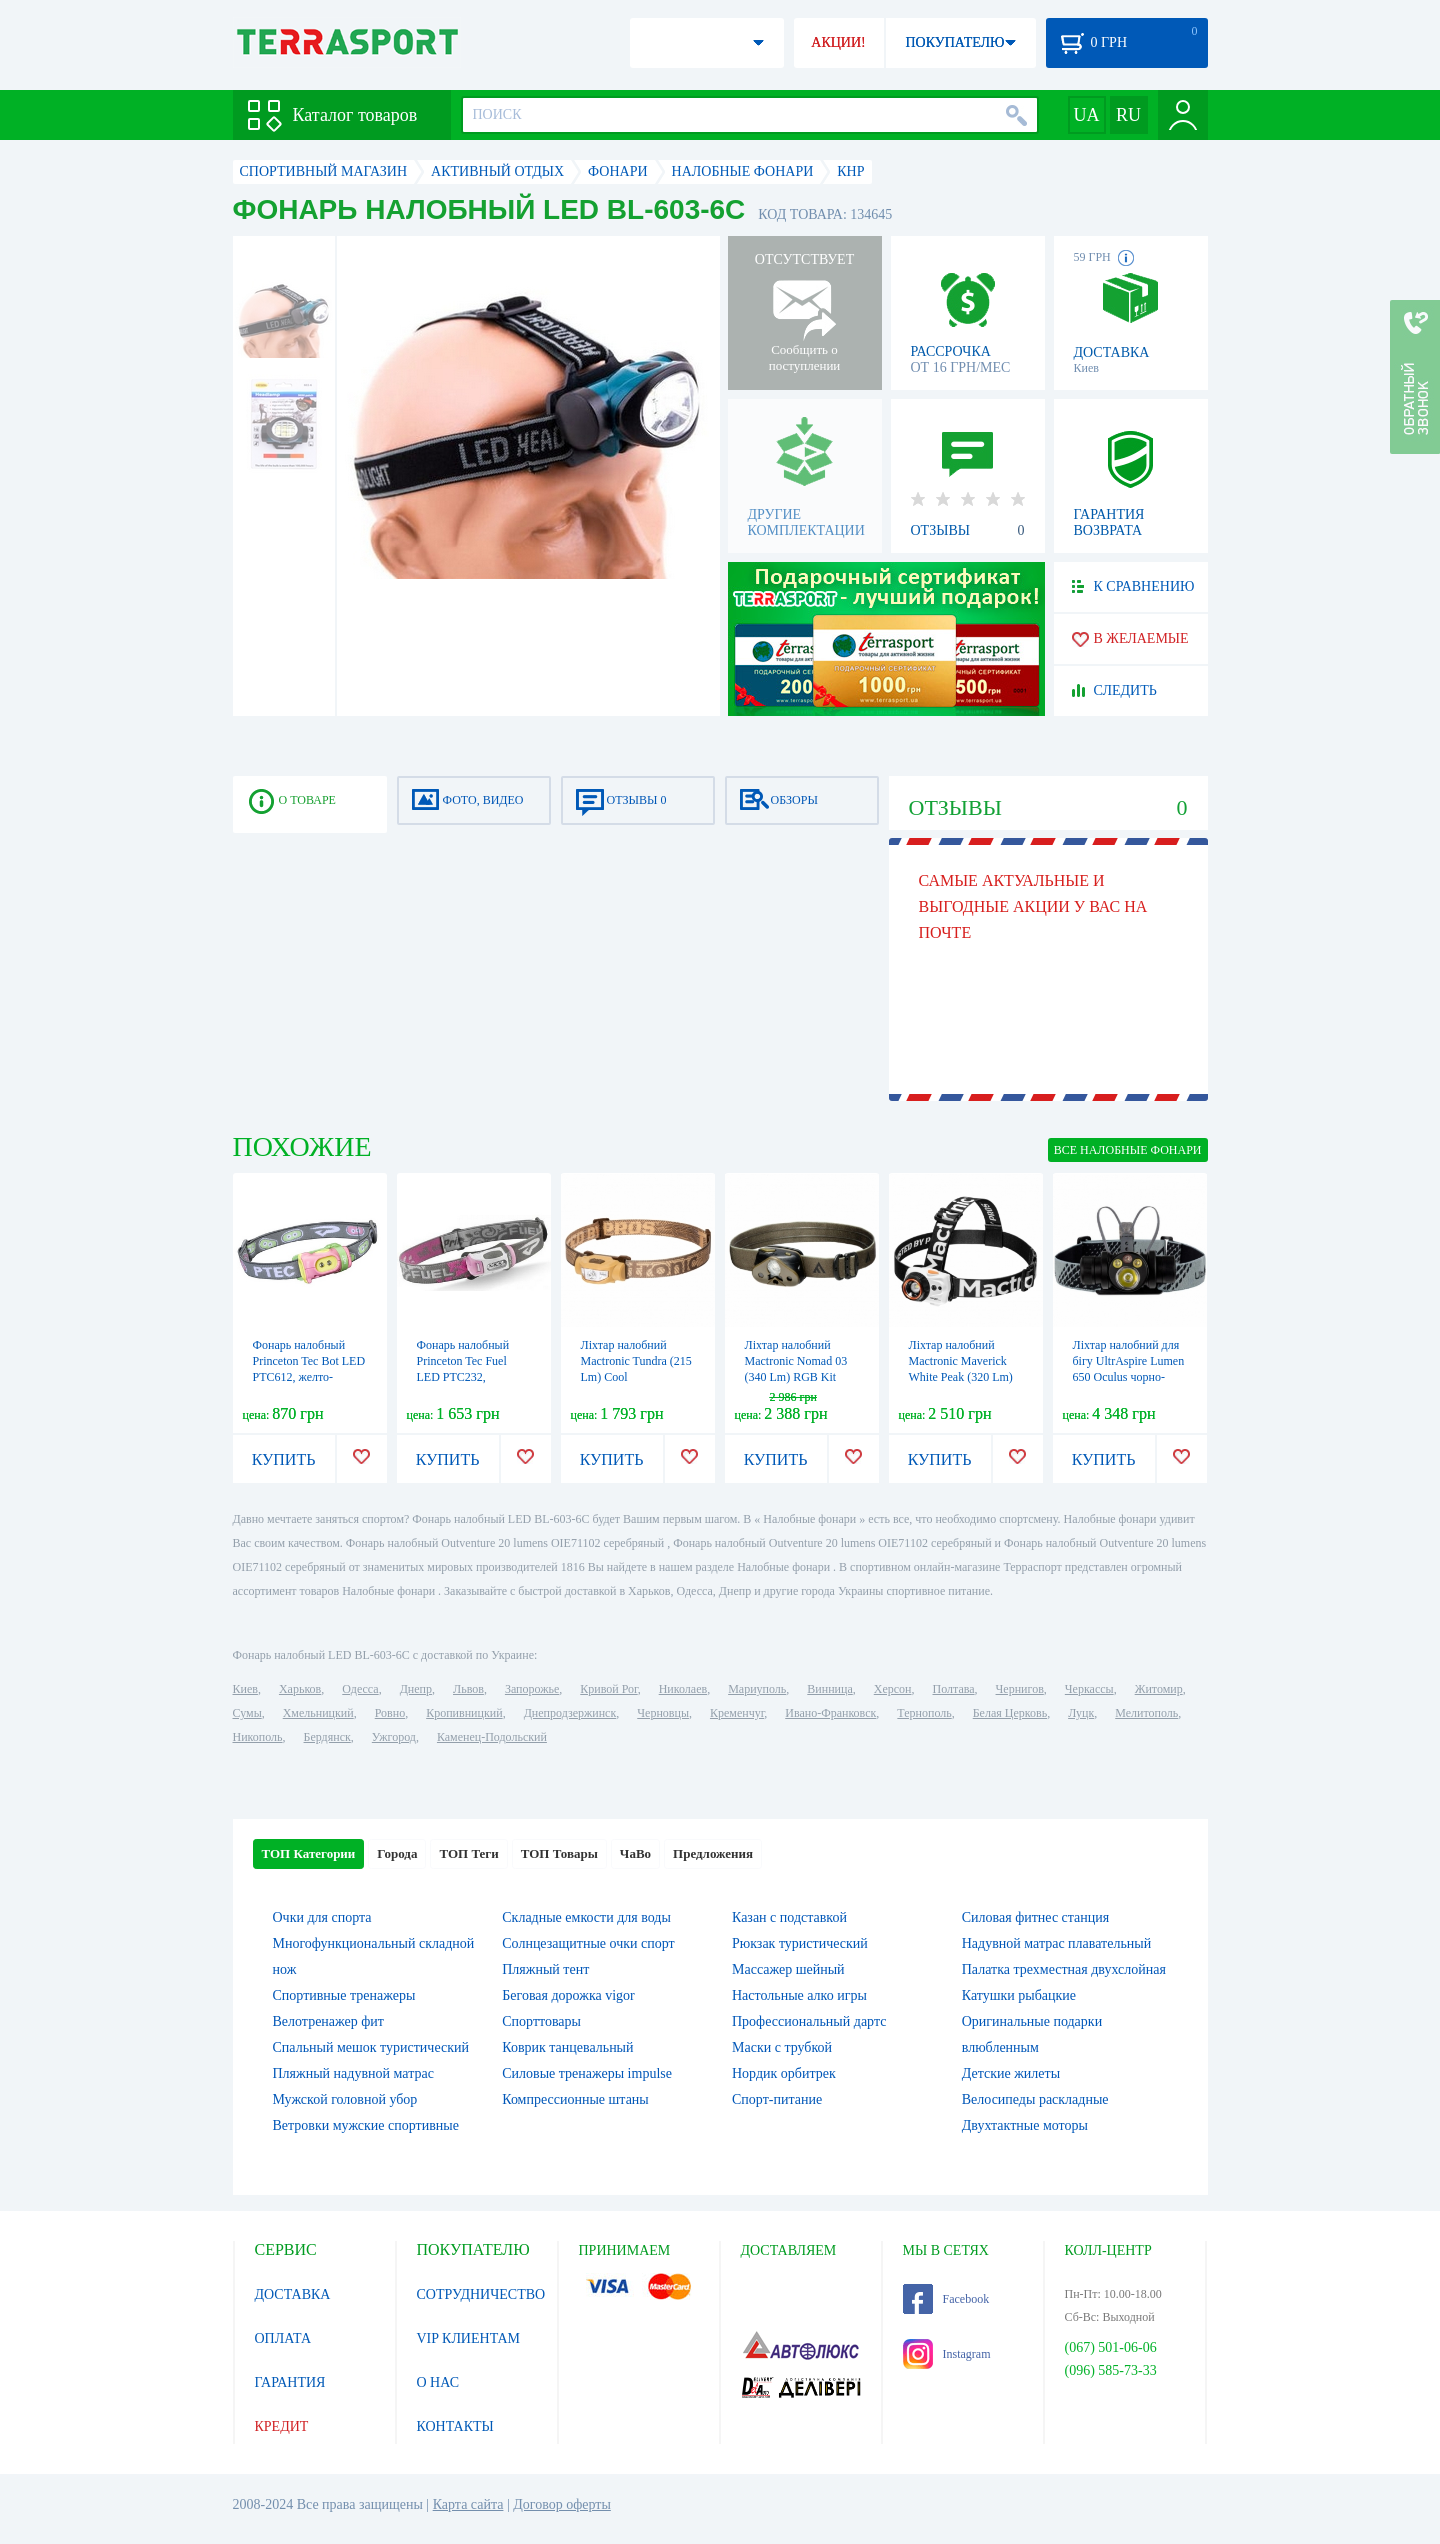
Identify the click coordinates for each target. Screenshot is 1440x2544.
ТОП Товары (559, 1853)
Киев (245, 1689)
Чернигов (1020, 1689)
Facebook (946, 2299)
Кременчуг (737, 1713)
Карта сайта (468, 2504)
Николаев (683, 1689)
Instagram (947, 2354)
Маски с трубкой (782, 2047)
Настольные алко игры (799, 1995)
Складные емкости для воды (586, 1917)
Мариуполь (757, 1689)
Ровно (390, 1713)
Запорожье (532, 1689)
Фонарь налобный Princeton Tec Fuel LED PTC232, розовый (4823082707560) (463, 1377)
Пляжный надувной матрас (353, 2073)
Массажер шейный (788, 1969)
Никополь (258, 1737)
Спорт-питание (777, 2099)
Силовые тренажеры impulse (587, 2073)
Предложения (713, 1853)
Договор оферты (562, 2504)
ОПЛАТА (283, 2338)
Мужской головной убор (345, 2099)
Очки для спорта (322, 1917)
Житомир (1159, 1689)
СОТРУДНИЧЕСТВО (481, 2294)
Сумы (247, 1713)
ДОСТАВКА (293, 2294)
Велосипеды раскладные (1035, 2099)
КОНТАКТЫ (455, 2426)
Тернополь (924, 1713)
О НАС (438, 2382)
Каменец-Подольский (492, 1737)
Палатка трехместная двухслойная (1064, 1969)
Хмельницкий (318, 1713)
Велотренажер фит (328, 2021)
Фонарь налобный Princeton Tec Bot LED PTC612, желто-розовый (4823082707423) (309, 1377)
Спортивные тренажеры (344, 1995)
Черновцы (663, 1713)
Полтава (954, 1689)
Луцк (1081, 1713)
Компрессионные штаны (575, 2099)
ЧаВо (635, 1853)
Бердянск (327, 1737)
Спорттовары (541, 2021)
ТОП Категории (309, 1853)
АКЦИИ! (838, 42)
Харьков (300, 1689)
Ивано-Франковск (830, 1713)
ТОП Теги (468, 1853)
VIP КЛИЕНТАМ (469, 2338)
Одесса (360, 1689)
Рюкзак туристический (800, 1943)
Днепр (416, 1689)
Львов (468, 1689)
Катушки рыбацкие (1019, 1995)
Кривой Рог (608, 1689)
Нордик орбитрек (784, 2073)
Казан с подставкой (789, 1917)
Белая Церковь (1010, 1713)
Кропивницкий (464, 1713)
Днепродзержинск (570, 1713)
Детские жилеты (1011, 2073)
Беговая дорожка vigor (568, 1995)
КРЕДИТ (282, 2426)
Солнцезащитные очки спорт (588, 1943)
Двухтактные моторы (1025, 2125)
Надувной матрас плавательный (1056, 1943)
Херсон (893, 1689)
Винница (829, 1689)
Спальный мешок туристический (371, 2047)
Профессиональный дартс (809, 2021)
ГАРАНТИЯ (290, 2382)
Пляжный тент (545, 1969)
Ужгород (394, 1737)
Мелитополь (1146, 1713)
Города (397, 1853)
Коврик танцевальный (567, 2047)
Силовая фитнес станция (1035, 1917)
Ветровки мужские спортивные (366, 2125)
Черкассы (1089, 1689)
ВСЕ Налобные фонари (1128, 1150)
